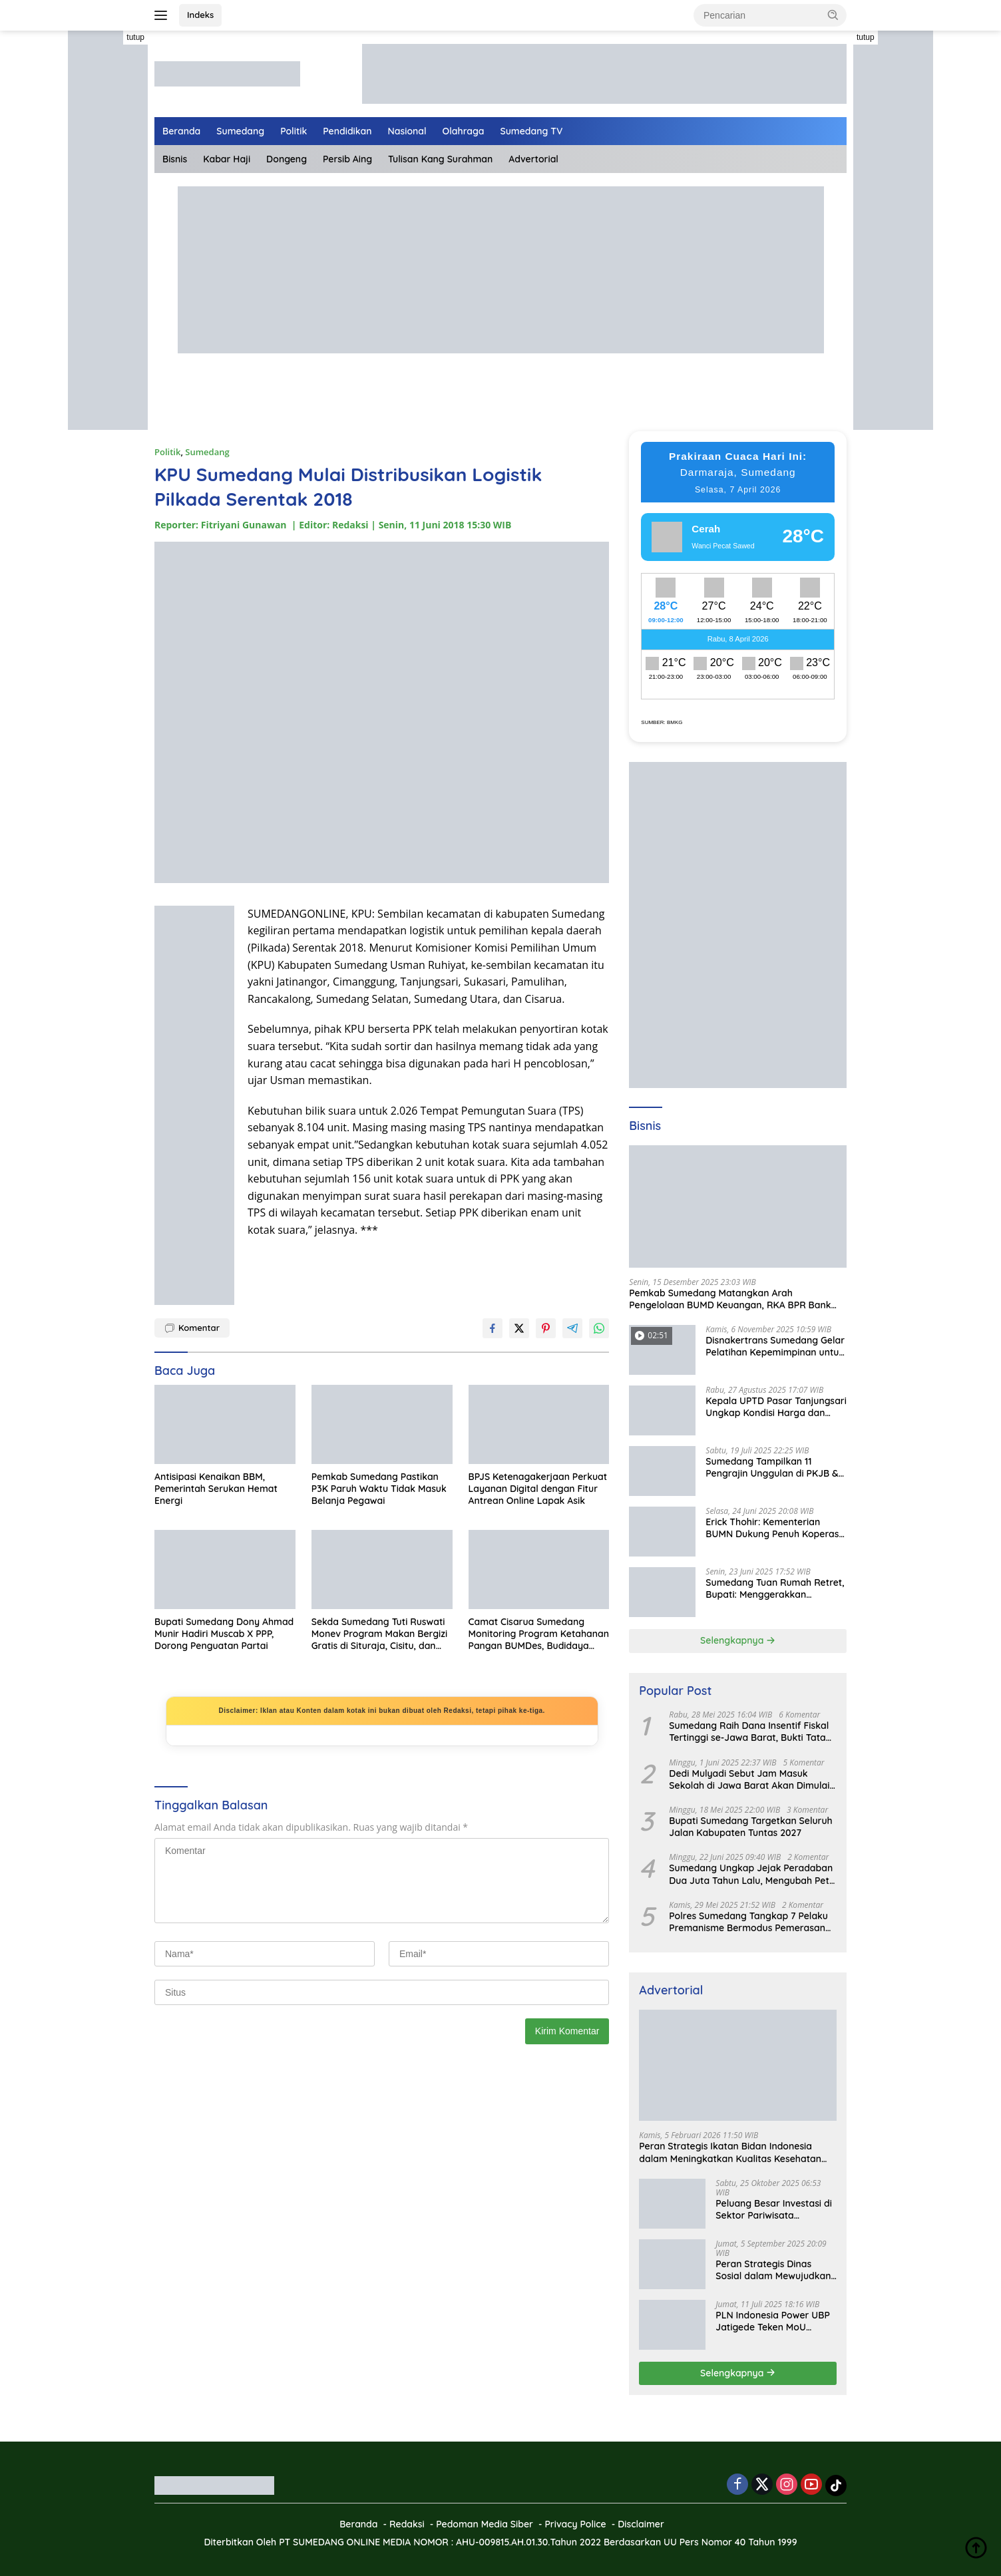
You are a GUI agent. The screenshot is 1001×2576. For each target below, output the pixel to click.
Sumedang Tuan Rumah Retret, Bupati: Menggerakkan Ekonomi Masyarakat (774, 1588)
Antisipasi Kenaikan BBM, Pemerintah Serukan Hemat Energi (216, 1489)
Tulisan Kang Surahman (440, 159)
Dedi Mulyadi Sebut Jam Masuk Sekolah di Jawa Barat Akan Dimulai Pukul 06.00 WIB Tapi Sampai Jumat (749, 1779)
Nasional (407, 131)
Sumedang (240, 131)
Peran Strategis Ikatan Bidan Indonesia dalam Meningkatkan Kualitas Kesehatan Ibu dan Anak (730, 2152)
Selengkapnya (737, 1640)
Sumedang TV (531, 131)
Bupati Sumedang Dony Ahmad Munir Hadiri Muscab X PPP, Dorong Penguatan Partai (224, 1634)
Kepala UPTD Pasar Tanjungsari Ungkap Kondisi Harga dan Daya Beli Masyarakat (776, 1407)
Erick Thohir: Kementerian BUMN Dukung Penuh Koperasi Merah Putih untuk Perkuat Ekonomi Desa (773, 1528)
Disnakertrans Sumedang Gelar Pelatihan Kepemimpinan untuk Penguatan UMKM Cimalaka (775, 1346)
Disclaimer (641, 2524)
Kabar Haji (226, 159)
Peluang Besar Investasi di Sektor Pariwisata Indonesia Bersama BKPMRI (773, 2209)
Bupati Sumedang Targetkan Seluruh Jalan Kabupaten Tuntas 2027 (750, 1827)
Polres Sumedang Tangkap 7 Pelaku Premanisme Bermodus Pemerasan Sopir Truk (748, 1922)
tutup (135, 37)
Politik (293, 131)
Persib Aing (347, 159)
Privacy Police (575, 2524)
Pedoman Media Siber (484, 2524)
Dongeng (286, 159)
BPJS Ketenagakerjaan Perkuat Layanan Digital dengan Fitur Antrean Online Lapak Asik (538, 1489)
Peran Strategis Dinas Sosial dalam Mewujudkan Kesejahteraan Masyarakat (775, 2270)
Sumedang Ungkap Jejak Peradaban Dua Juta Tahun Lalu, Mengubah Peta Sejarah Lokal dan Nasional (752, 1874)
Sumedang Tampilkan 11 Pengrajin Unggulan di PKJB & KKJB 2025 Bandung (772, 1467)
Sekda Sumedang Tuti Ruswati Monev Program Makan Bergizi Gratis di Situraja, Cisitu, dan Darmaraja (379, 1634)
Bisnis (174, 159)
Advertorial (533, 159)
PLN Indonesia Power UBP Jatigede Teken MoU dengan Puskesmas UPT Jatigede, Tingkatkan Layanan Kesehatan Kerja (773, 2321)
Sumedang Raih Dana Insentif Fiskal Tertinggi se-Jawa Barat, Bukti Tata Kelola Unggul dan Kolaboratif (749, 1732)
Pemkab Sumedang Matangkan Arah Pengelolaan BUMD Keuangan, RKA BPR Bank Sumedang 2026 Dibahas (730, 1299)
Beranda (181, 131)
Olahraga (464, 131)
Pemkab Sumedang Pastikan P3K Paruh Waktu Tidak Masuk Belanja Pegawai (379, 1489)
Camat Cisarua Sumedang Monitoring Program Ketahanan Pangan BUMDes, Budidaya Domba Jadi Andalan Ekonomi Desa (539, 1634)
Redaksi (407, 2524)
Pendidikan (347, 131)
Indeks (200, 14)
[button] (833, 14)
